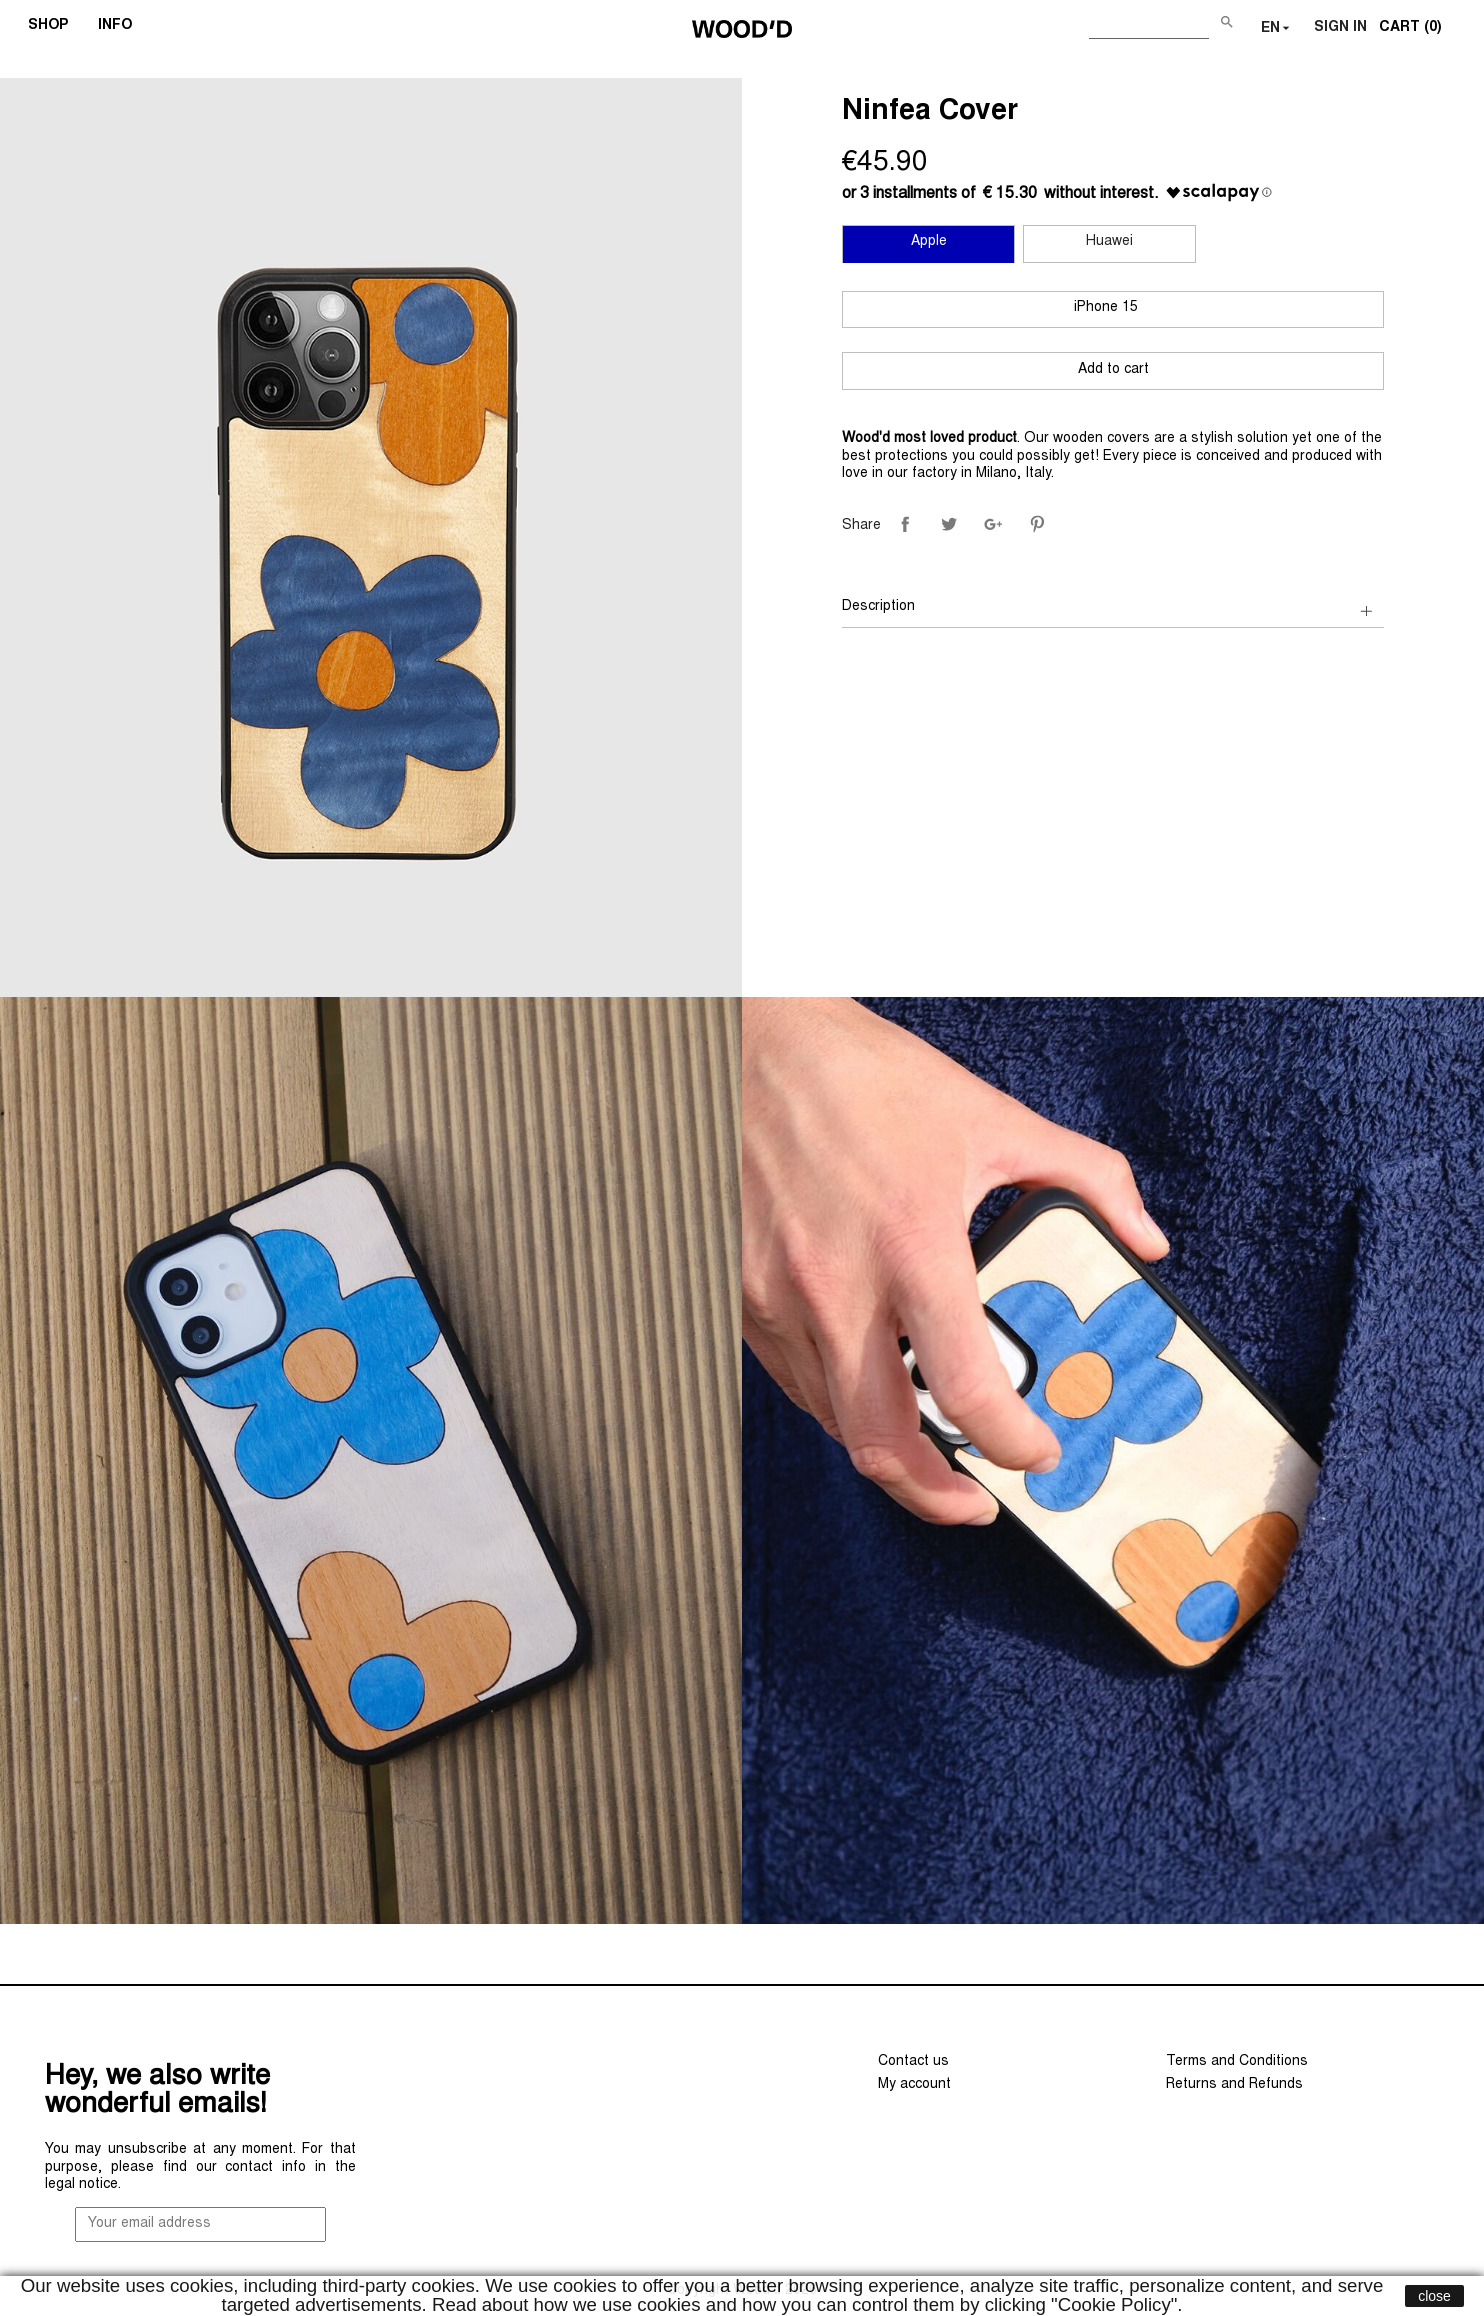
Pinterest (1037, 524)
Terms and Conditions (1237, 2062)
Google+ (993, 524)
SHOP (54, 28)
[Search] (1149, 24)
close (1434, 2296)
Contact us (913, 2062)
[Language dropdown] (1277, 29)
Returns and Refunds (1234, 2085)
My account (914, 2085)
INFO (121, 28)
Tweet (949, 524)
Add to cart (1113, 370)
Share (905, 524)
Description (878, 607)
